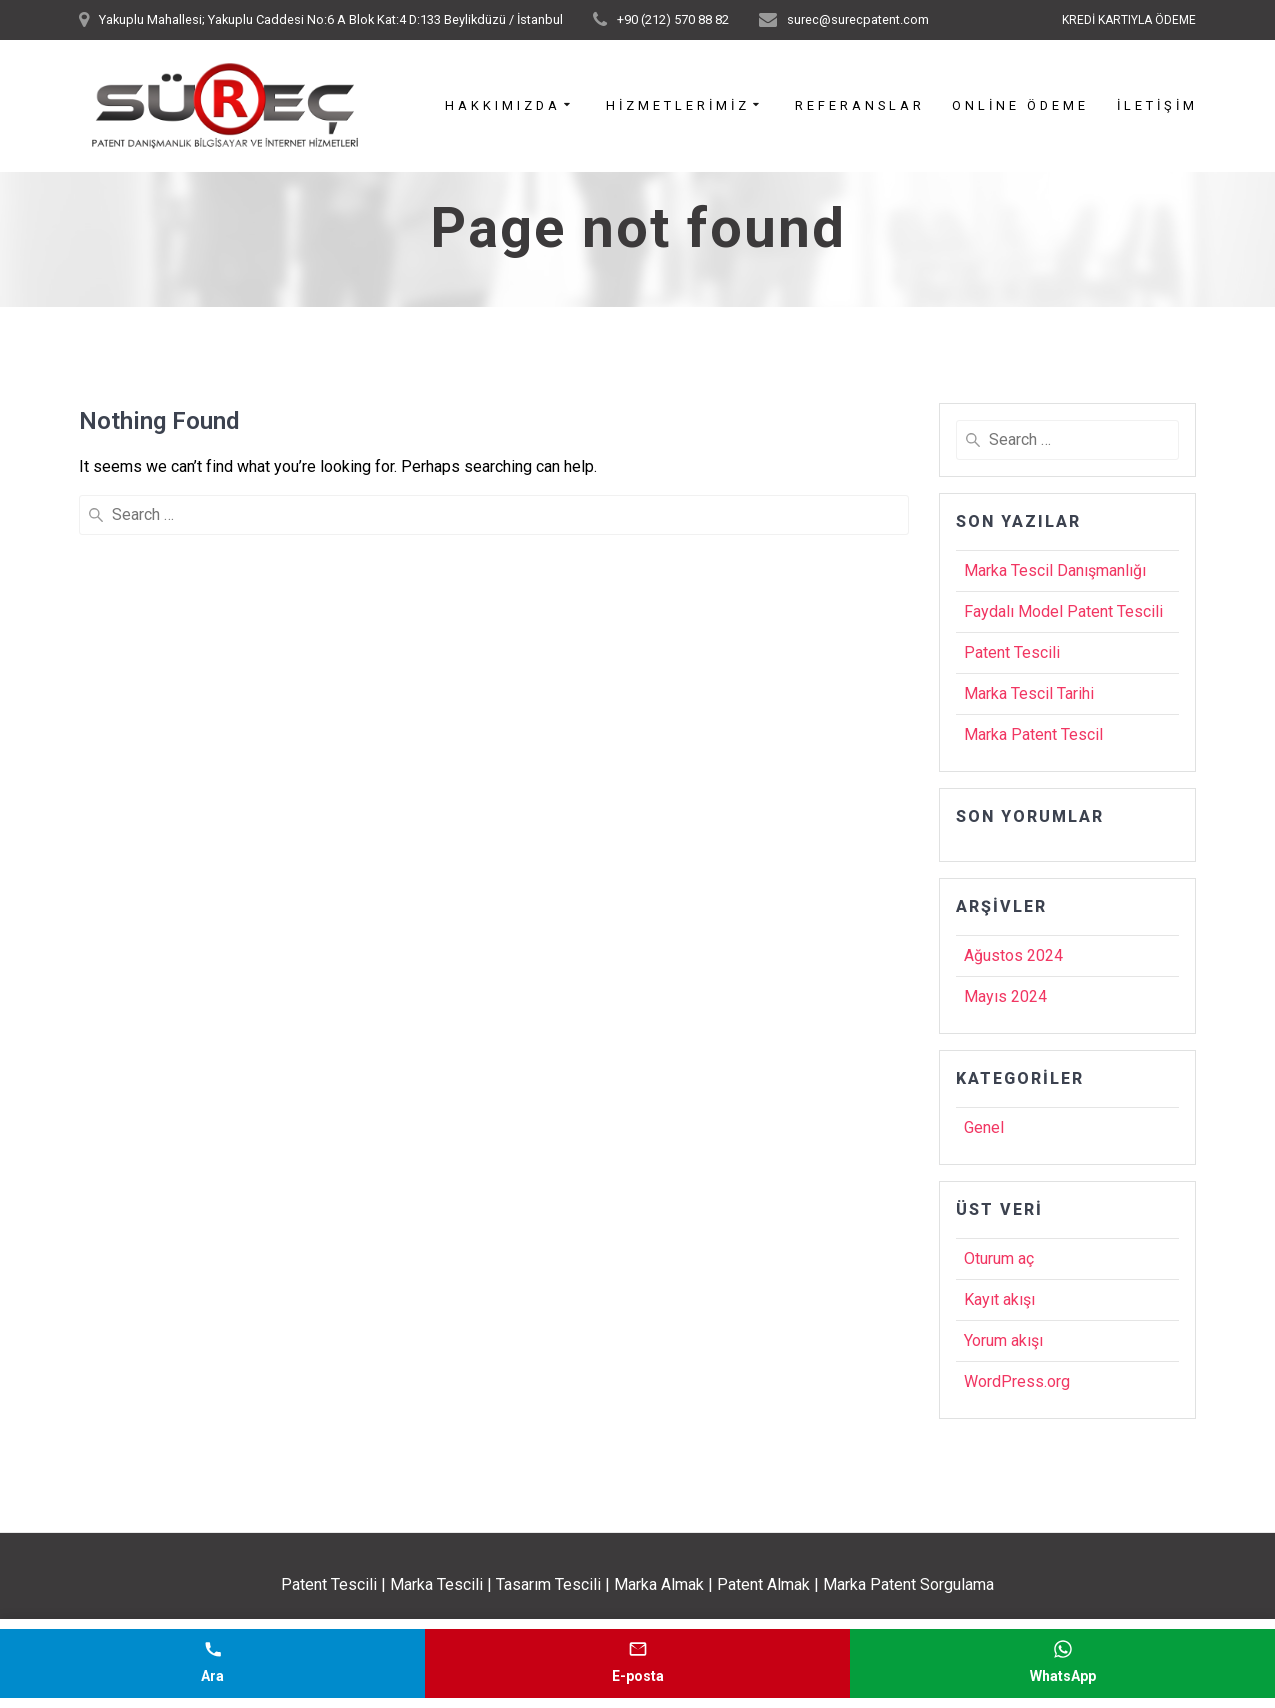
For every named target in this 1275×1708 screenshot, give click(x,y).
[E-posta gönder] (637, 1663)
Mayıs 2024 (1005, 996)
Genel (984, 1127)
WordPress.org (1017, 1381)
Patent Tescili (1012, 652)
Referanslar (860, 106)
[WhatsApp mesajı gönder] (1062, 1663)
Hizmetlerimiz (678, 106)
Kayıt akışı (999, 1299)
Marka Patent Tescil (1033, 734)
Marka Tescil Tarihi (1029, 693)
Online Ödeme (1020, 106)
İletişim (1157, 106)
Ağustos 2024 (1013, 955)
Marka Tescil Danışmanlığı (1055, 570)
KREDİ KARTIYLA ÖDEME (1129, 20)
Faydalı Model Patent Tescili (1063, 611)
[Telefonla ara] (212, 1663)
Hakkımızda (503, 106)
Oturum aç (999, 1258)
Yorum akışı (1003, 1340)
